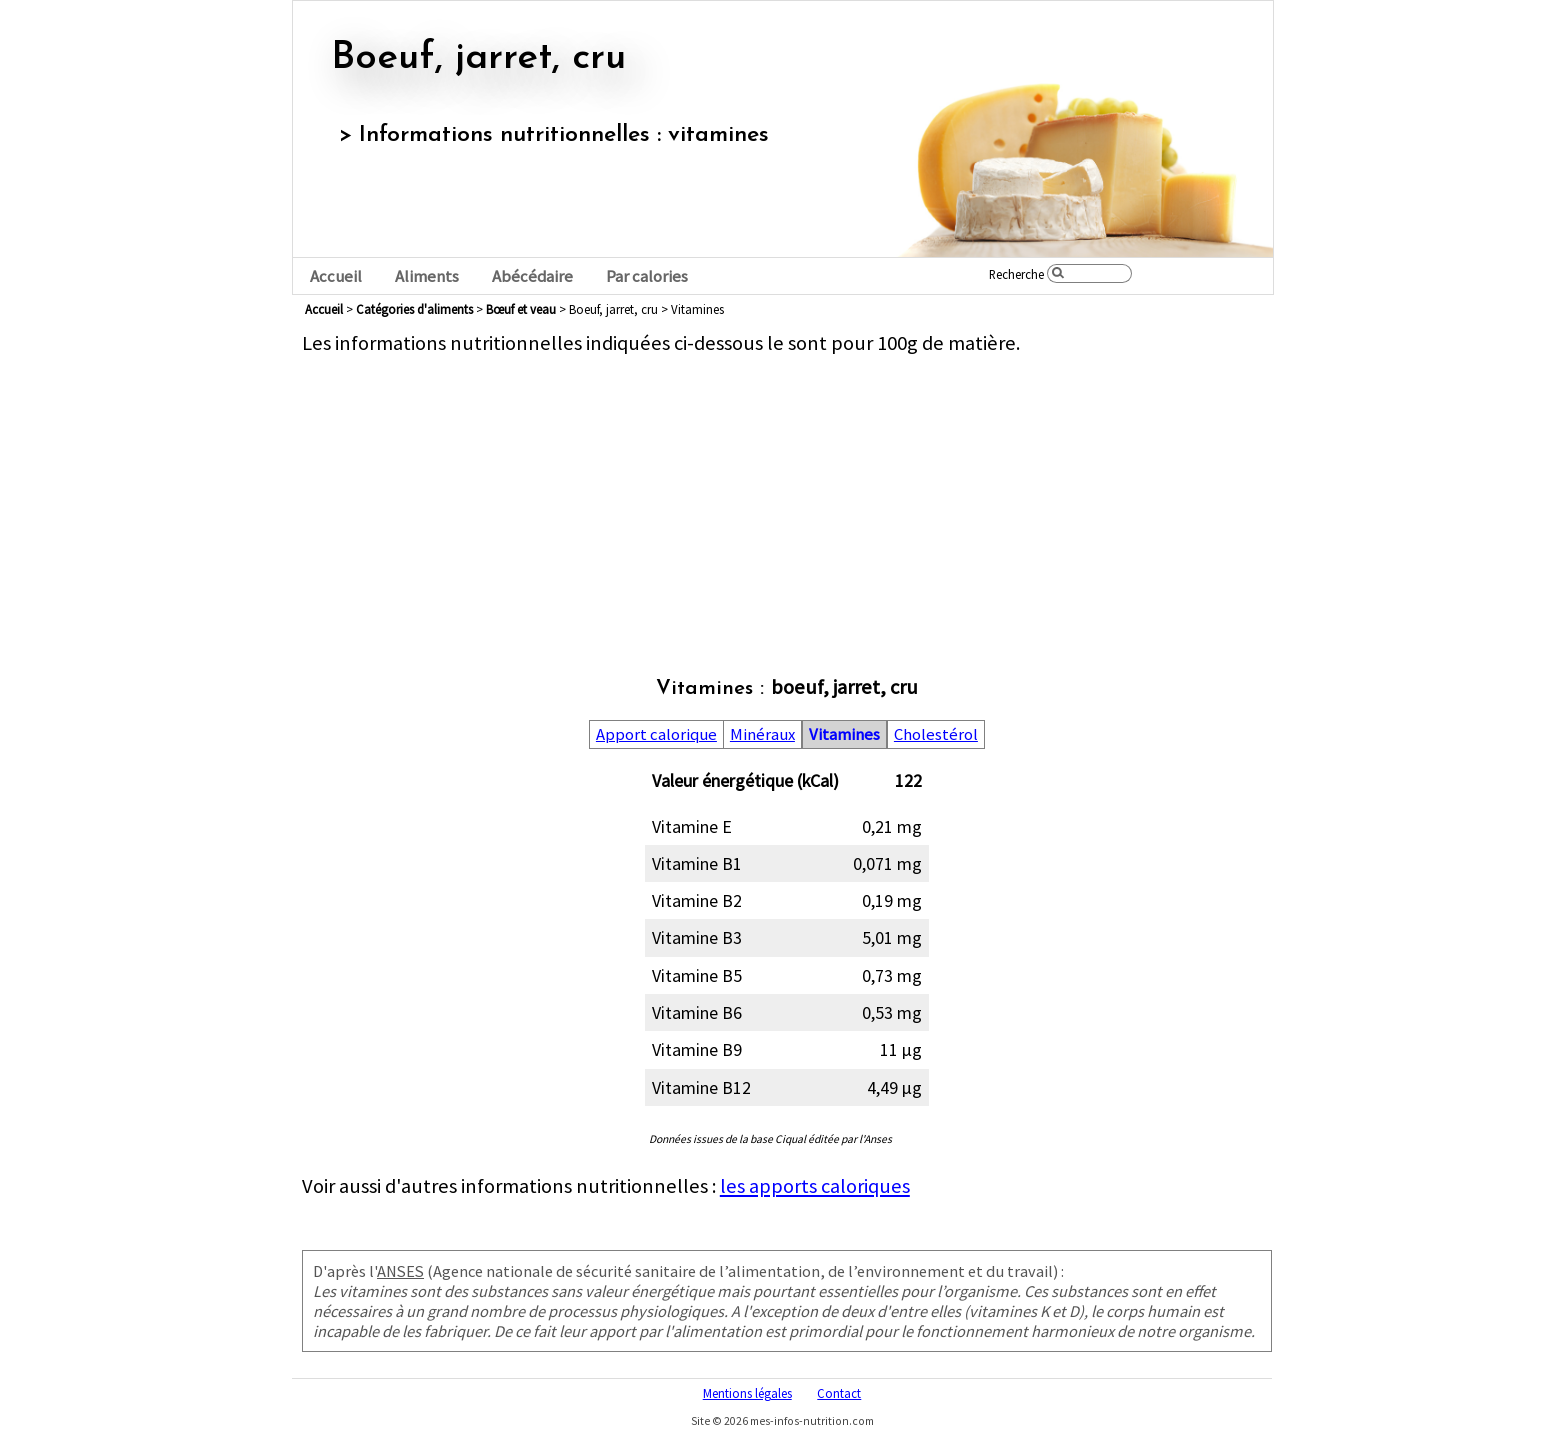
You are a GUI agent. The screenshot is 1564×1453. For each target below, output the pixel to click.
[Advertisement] (787, 496)
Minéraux (762, 734)
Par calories (647, 276)
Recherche (1016, 274)
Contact (839, 1393)
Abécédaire (532, 276)
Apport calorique (656, 734)
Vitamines (844, 734)
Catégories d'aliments (414, 309)
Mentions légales (747, 1393)
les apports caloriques (815, 1186)
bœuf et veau (521, 309)
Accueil (336, 276)
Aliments (427, 276)
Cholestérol (936, 734)
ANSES (400, 1271)
